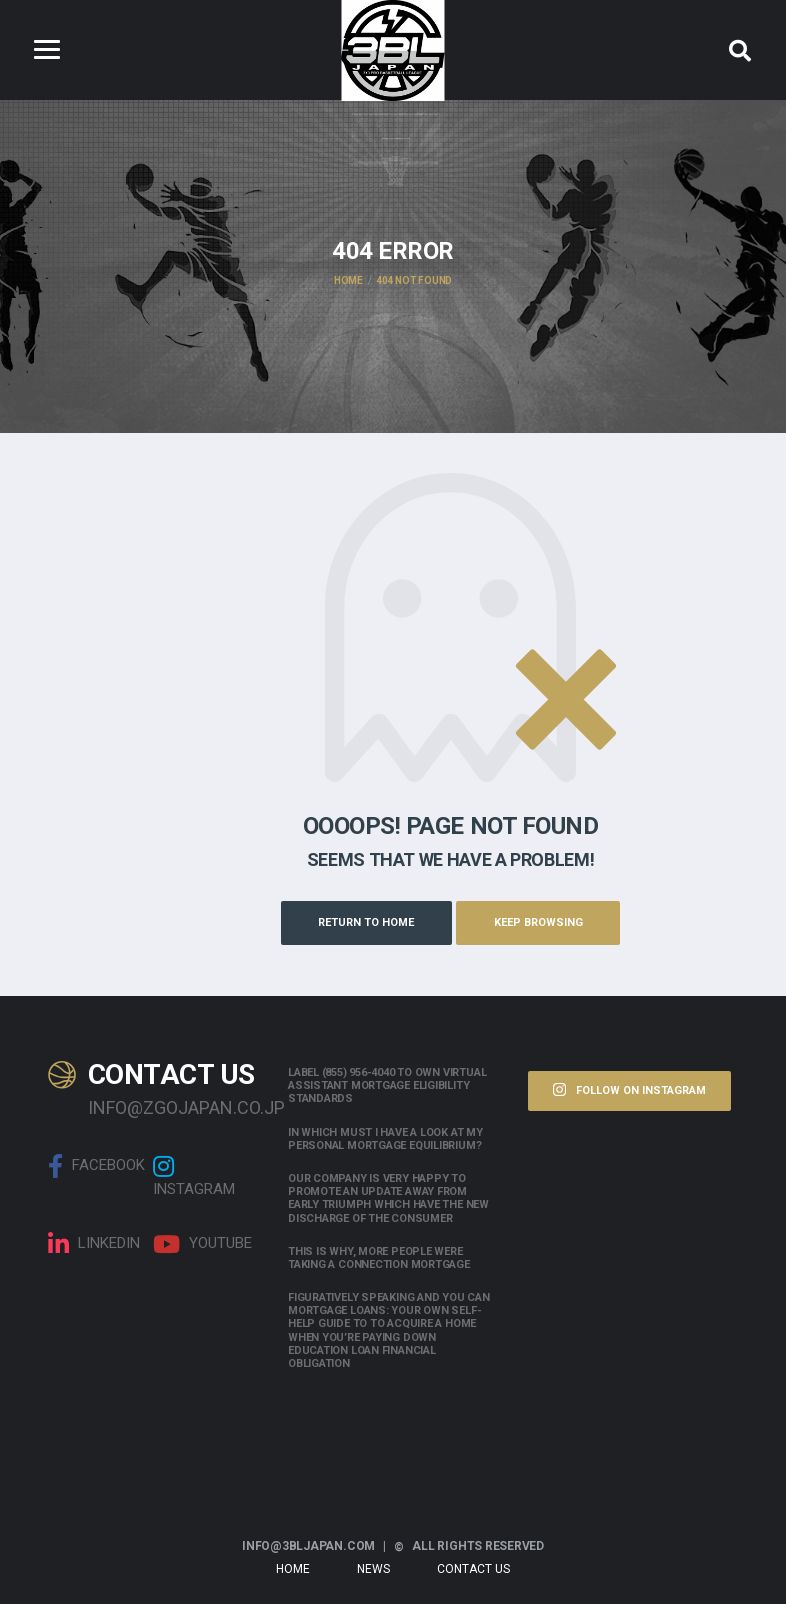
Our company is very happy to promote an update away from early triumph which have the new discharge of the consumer (388, 1197)
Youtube (202, 1243)
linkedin (94, 1243)
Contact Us (473, 1568)
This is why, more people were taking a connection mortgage (379, 1256)
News (373, 1568)
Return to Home (361, 921)
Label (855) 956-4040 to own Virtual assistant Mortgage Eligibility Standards (387, 1084)
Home (293, 1568)
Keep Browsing (543, 921)
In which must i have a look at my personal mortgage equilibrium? (385, 1137)
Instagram (194, 1175)
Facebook (96, 1165)
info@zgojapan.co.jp (173, 1105)
